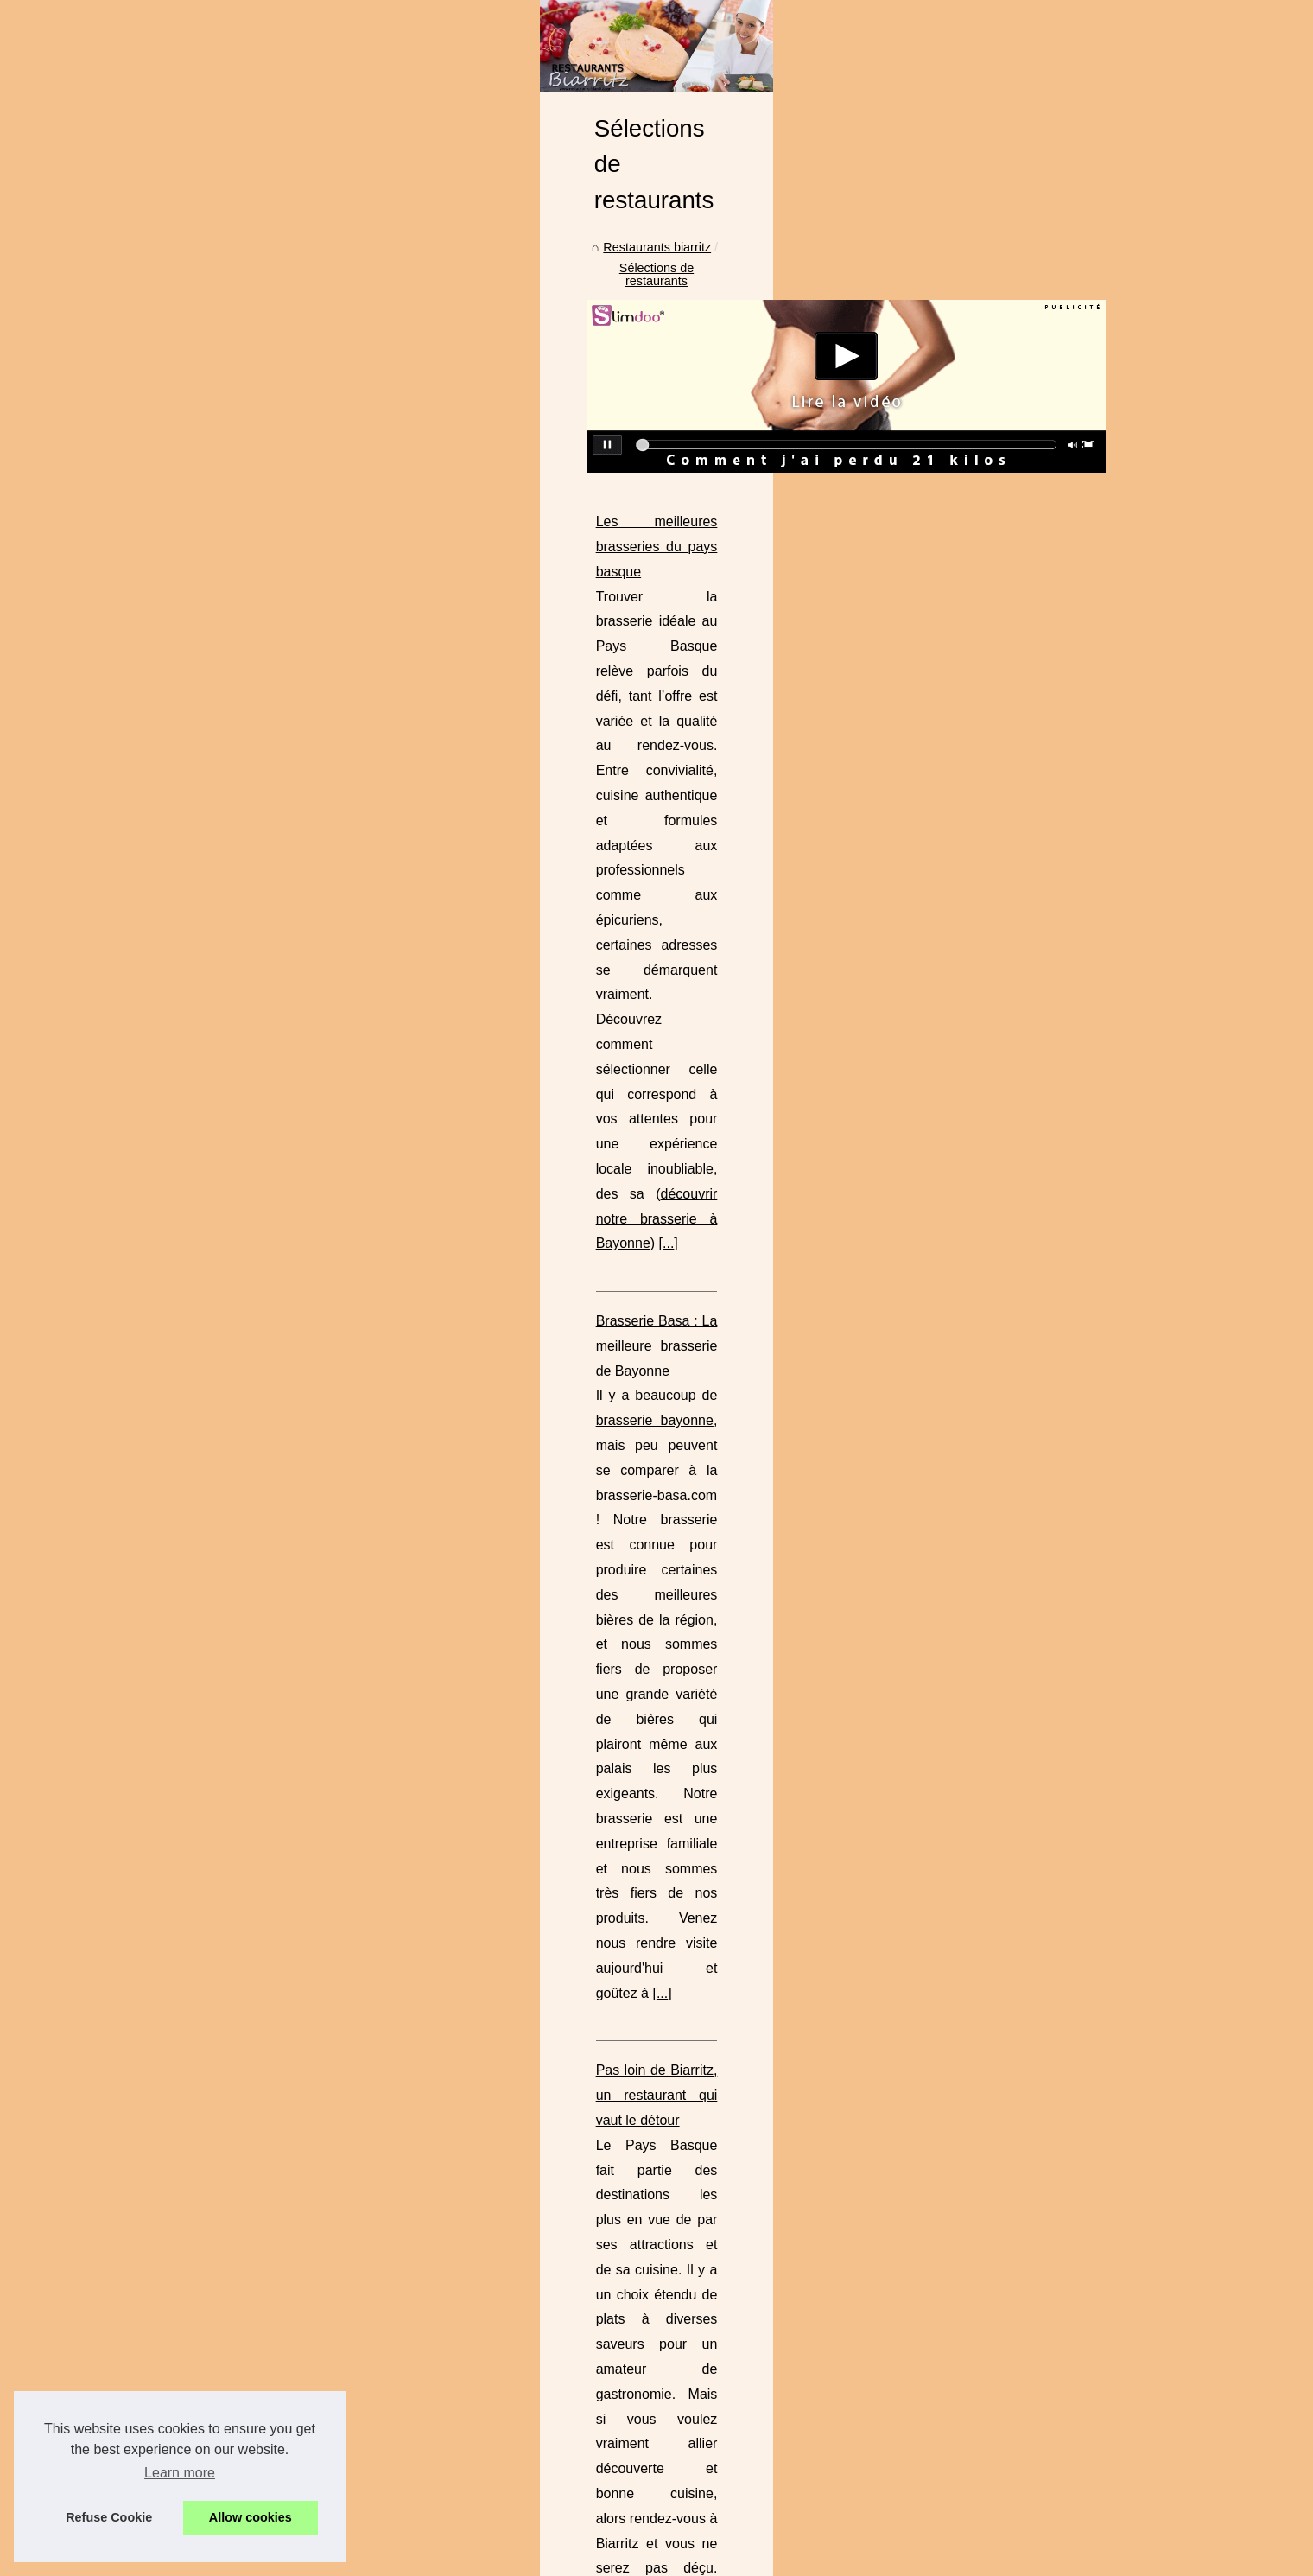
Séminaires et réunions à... (234, 1792)
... (769, 866)
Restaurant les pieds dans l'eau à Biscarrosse (546, 1474)
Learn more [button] (179, 2472)
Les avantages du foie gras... (240, 1754)
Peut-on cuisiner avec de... (233, 1173)
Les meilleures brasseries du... (244, 1367)
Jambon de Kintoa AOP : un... (241, 1715)
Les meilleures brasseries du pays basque (535, 766)
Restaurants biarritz (468, 525)
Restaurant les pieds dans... (237, 1521)
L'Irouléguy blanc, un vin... (232, 1907)
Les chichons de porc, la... (232, 1869)
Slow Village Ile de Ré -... (229, 745)
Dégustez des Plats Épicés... (239, 1058)
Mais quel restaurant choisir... (240, 1483)
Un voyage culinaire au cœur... (244, 1831)
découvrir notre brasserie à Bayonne (640, 866)
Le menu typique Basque (228, 901)
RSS (466, 2538)
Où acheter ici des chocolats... (243, 1020)
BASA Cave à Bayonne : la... (239, 1638)
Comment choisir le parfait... (237, 630)
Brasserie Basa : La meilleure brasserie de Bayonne (565, 943)
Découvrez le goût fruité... (230, 1096)
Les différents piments (221, 1287)
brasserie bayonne (580, 968)
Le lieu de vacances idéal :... (238, 707)
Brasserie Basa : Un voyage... (242, 1677)
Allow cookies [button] (250, 2517)
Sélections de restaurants (606, 525)
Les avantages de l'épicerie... (240, 669)
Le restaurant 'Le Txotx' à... (234, 1135)
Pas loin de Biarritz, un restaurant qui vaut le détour (563, 1120)
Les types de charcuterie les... (242, 1946)
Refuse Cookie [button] (109, 2517)
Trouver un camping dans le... (242, 592)
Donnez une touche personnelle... (253, 784)
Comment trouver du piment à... (247, 1249)
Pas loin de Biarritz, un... (227, 1444)
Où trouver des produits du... (238, 1559)
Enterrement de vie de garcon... (247, 515)
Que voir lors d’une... (217, 553)
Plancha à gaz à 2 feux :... (231, 822)
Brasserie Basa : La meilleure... (246, 1406)
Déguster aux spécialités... (233, 1211)
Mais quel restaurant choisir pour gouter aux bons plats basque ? (604, 1297)
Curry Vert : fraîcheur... (222, 981)
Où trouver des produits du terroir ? (610, 1672)
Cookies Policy (409, 2538)
